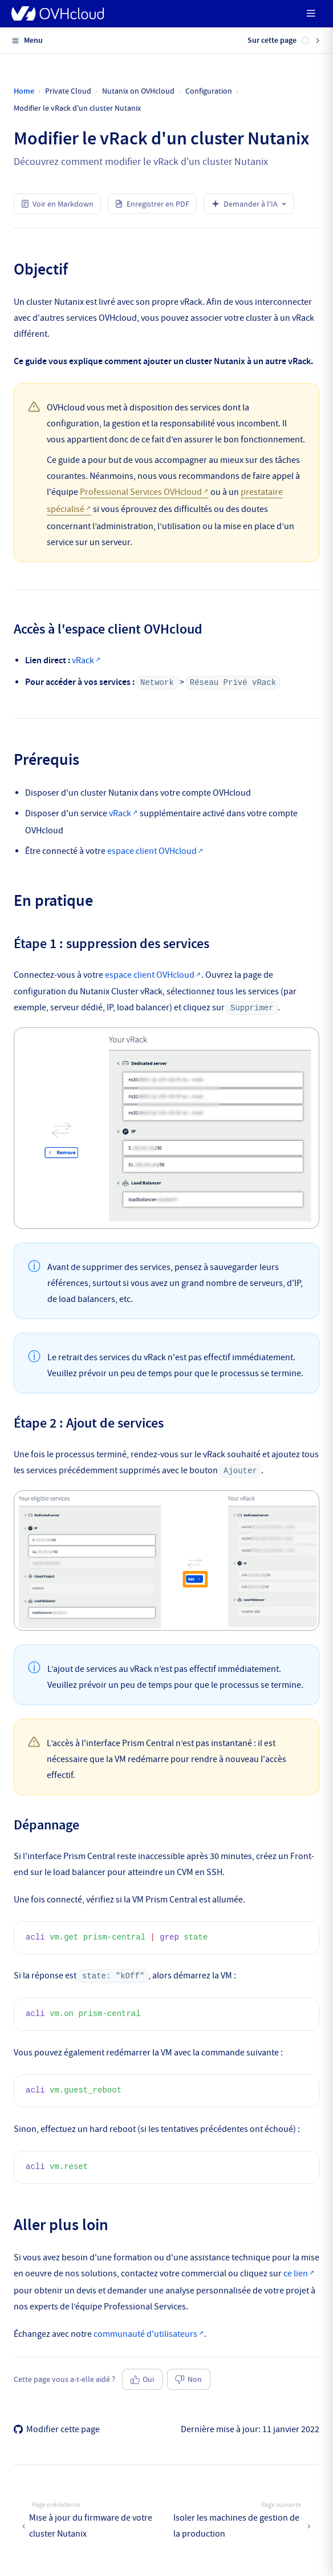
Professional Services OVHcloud (141, 492)
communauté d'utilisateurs (145, 2334)
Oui (143, 2379)
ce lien (295, 2273)
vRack (83, 660)
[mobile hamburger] (311, 13)
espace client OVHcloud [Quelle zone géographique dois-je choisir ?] (152, 851)
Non (188, 2379)
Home (24, 91)
